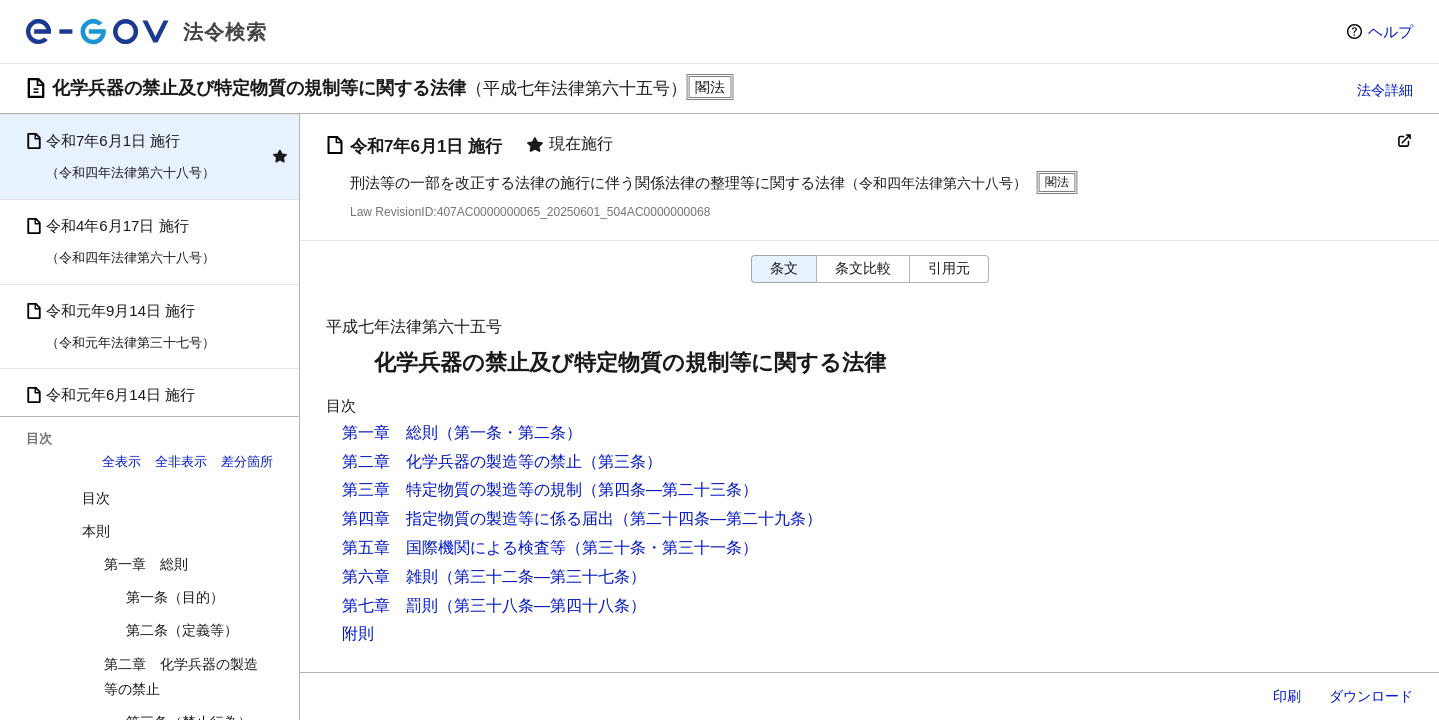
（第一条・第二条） (510, 432)
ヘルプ (1390, 31)
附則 (358, 633)
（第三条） (622, 461)
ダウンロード (1371, 696)
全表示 (121, 461)
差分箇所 (247, 461)
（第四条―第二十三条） (670, 489)
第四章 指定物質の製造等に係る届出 (478, 518)
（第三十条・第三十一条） (662, 547)
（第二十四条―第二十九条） (718, 518)
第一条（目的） (175, 597)
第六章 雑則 (390, 576)
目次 (96, 498)
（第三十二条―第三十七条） (542, 576)
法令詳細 (1385, 90)
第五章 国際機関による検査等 (454, 547)
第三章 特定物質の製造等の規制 (462, 489)
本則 (96, 531)
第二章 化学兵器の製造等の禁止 (181, 676)
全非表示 (181, 461)
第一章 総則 (146, 564)
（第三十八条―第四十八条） (542, 605)
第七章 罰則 (390, 605)
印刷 (1287, 696)
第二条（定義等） (182, 630)
